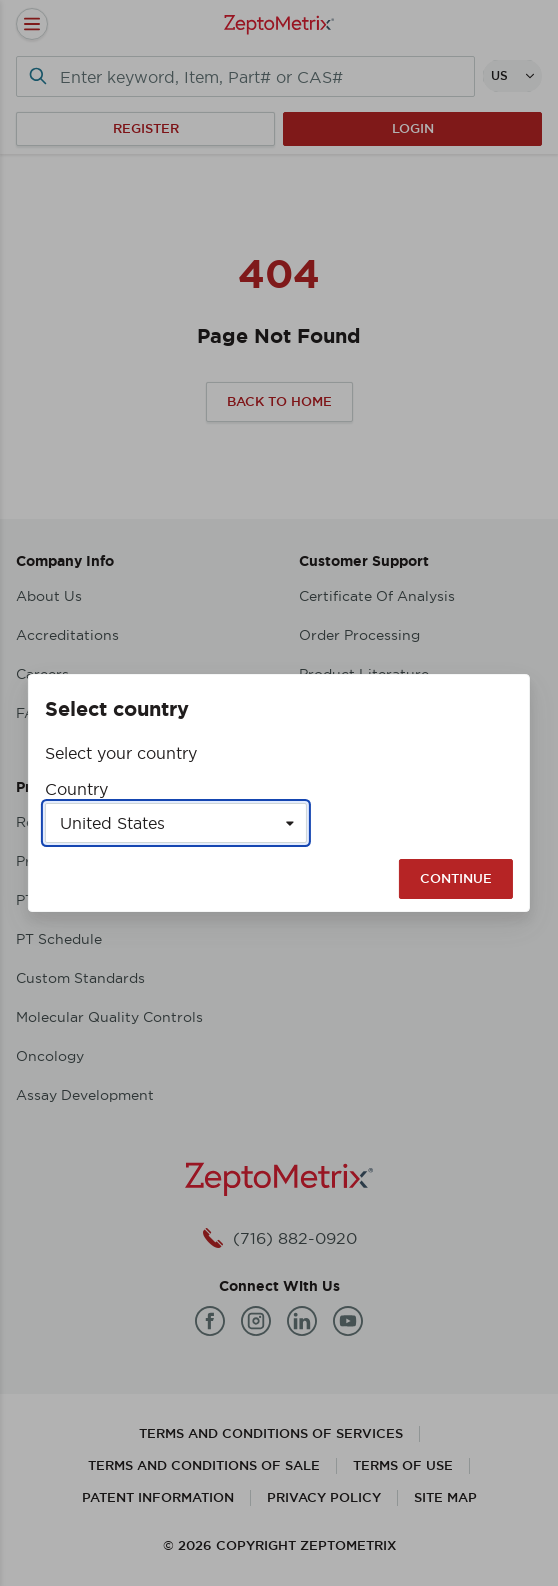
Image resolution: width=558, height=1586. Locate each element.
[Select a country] (176, 823)
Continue (456, 878)
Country (76, 789)
